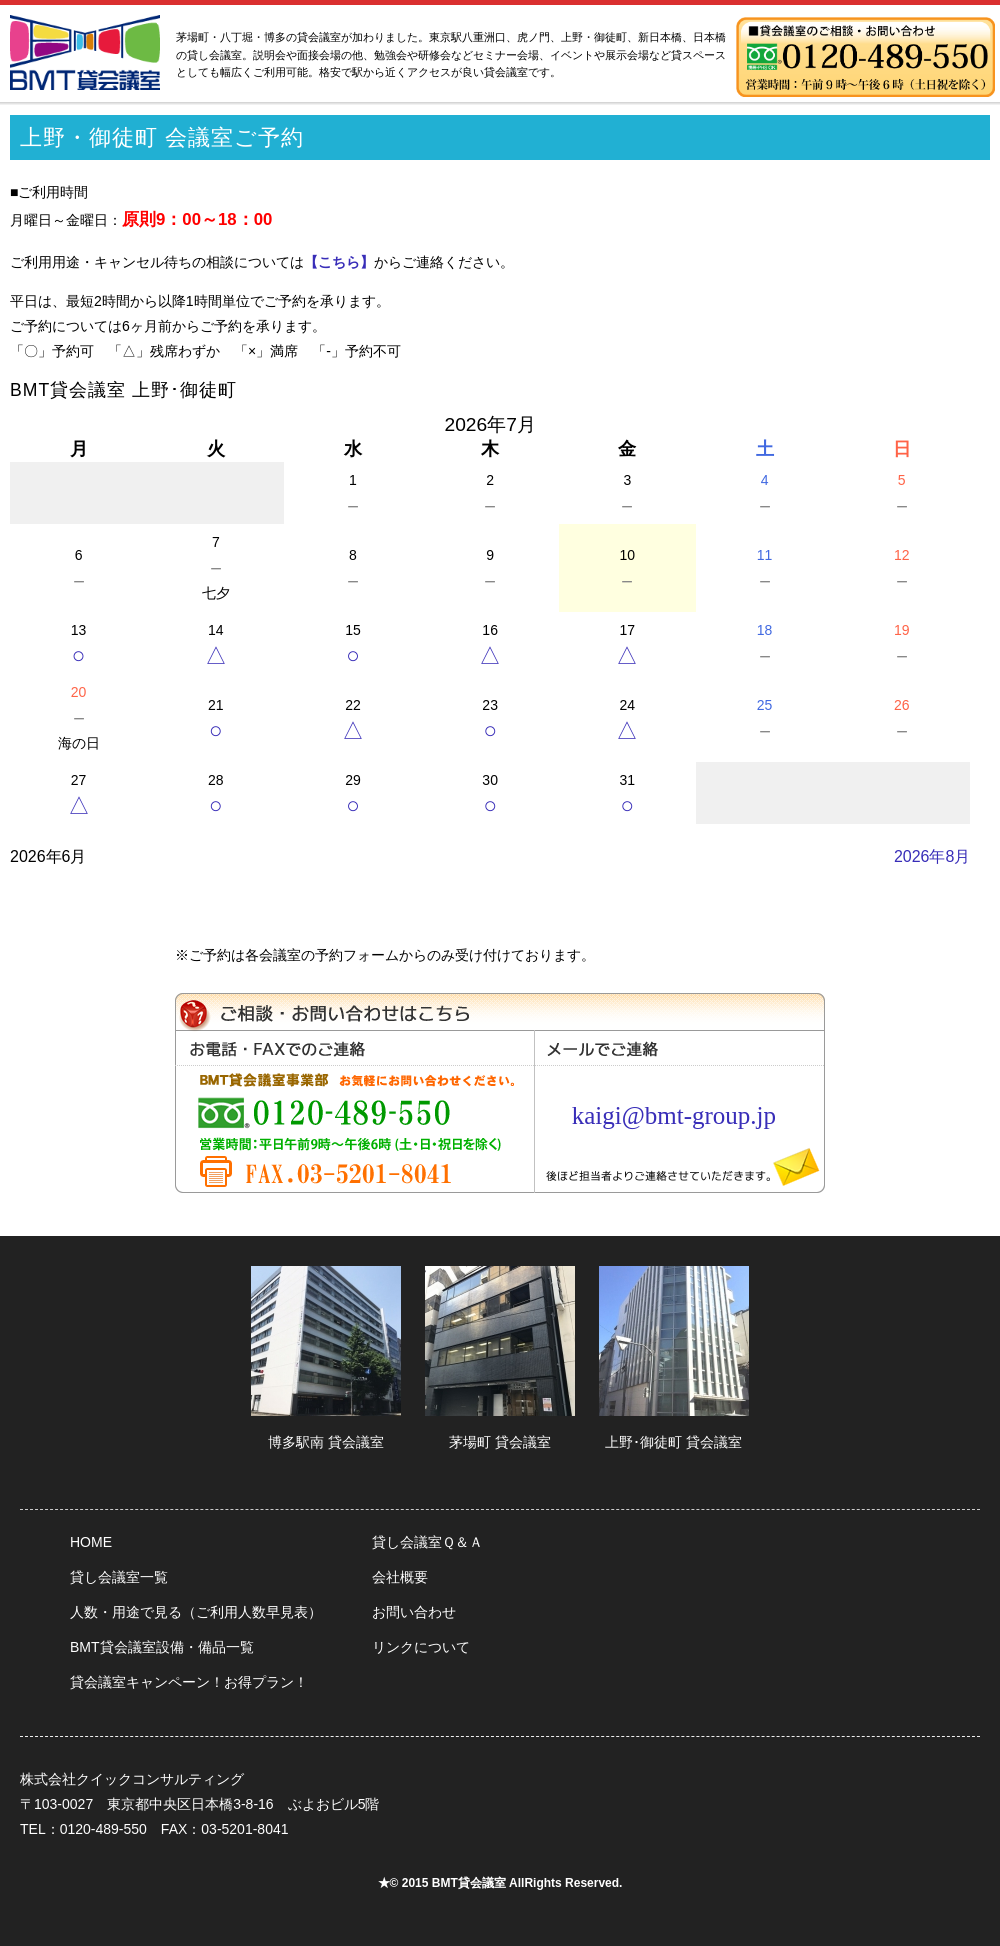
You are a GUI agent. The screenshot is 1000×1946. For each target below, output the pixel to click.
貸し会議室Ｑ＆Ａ (427, 1542)
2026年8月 (932, 856)
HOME (91, 1542)
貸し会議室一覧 (119, 1577)
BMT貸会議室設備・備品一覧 (162, 1647)
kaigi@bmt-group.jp (674, 1115)
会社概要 (400, 1577)
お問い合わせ (414, 1612)
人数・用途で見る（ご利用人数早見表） (196, 1612)
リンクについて (421, 1647)
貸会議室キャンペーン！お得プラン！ (189, 1682)
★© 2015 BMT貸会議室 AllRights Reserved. (500, 1883)
